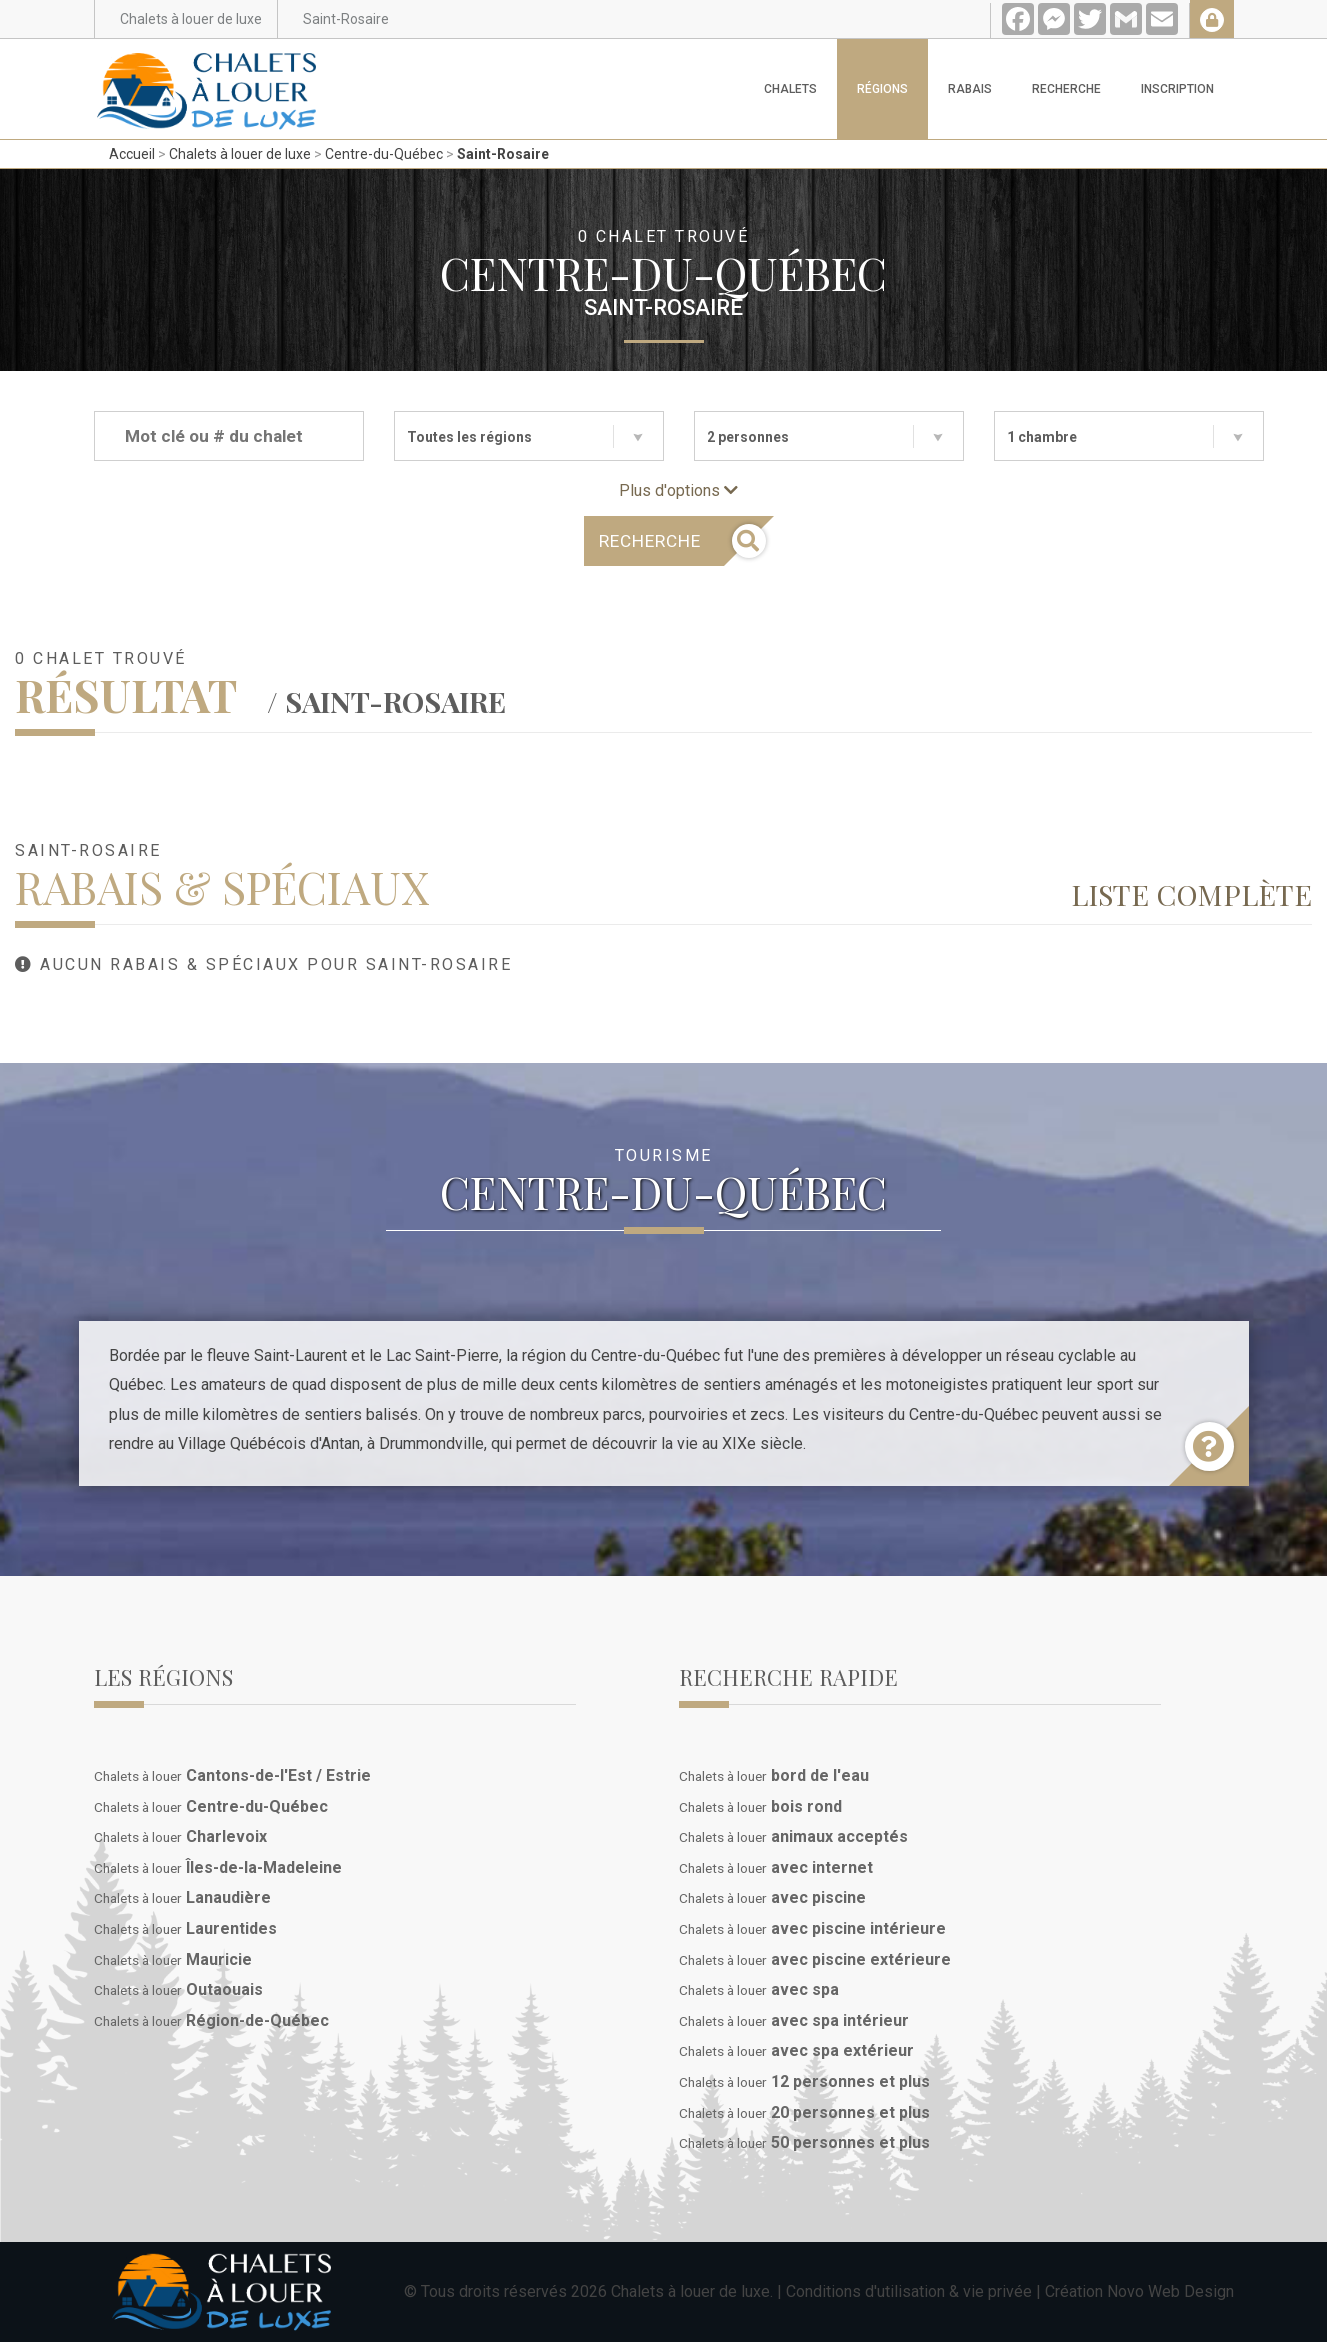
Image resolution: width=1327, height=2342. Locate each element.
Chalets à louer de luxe (240, 154)
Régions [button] (882, 89)
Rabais (970, 89)
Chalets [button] (790, 89)
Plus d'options (678, 490)
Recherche (1066, 89)
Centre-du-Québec (384, 154)
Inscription (1177, 89)
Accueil (132, 154)
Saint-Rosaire (503, 154)
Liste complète (1191, 894)
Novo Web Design (1170, 2291)
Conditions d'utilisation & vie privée (909, 2291)
